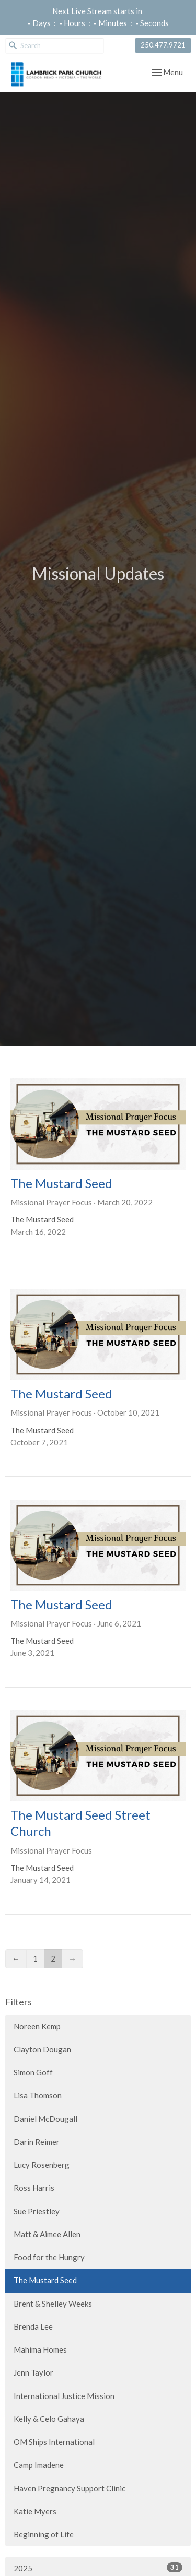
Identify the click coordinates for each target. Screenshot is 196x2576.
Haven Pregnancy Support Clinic (69, 2488)
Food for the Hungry (49, 2257)
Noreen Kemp (37, 2026)
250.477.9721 (163, 45)
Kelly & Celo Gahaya (49, 2419)
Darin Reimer (37, 2141)
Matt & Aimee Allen (47, 2234)
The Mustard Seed (45, 2280)
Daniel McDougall (45, 2118)
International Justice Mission (64, 2396)
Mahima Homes (40, 2349)
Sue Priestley (37, 2211)
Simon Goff (33, 2072)
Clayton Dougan (42, 2049)
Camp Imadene (39, 2465)
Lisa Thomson (38, 2095)
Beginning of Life (44, 2534)
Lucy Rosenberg (42, 2164)
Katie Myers (35, 2511)
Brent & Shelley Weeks (53, 2303)
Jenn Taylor (33, 2372)
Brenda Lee (33, 2326)
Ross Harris (34, 2187)
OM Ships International (54, 2442)
